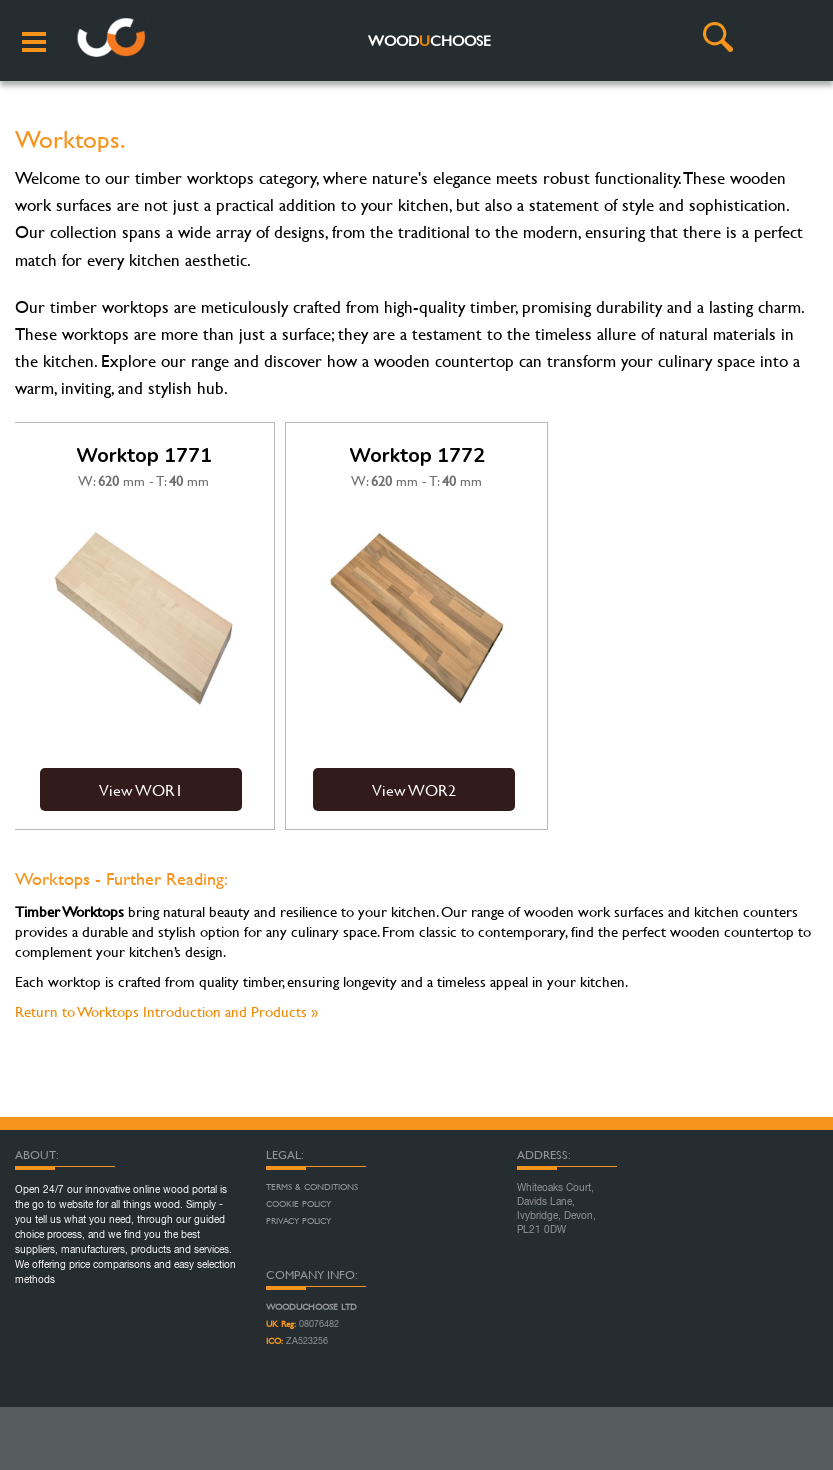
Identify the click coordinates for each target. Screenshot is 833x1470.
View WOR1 (141, 789)
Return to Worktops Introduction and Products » (166, 1011)
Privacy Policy (298, 1221)
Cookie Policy (298, 1204)
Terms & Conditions (312, 1187)
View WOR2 (414, 789)
